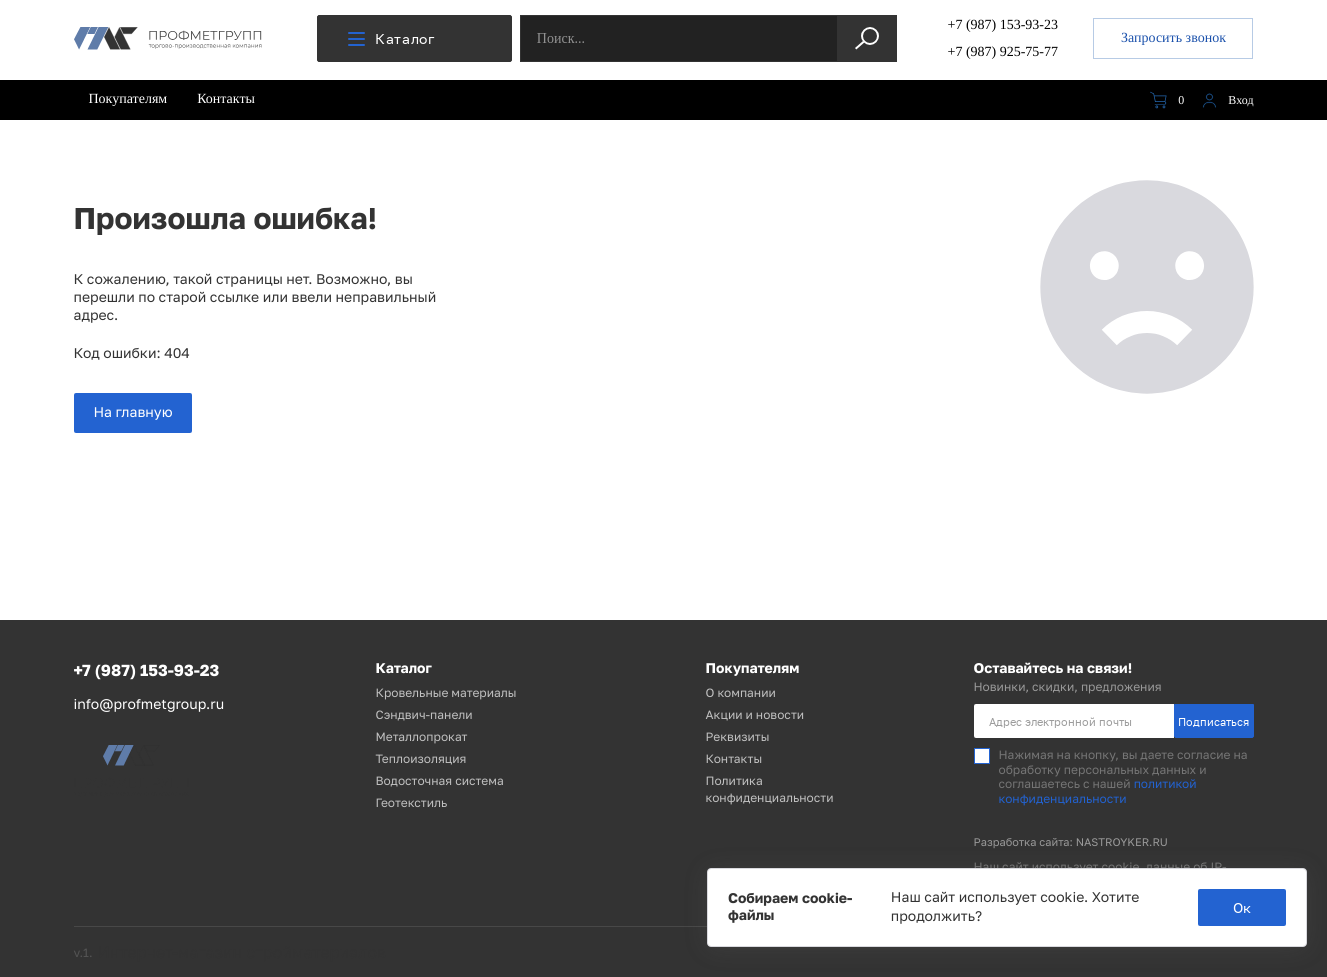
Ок (1242, 907)
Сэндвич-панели (424, 714)
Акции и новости (755, 714)
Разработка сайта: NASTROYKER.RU (1071, 842)
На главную (133, 412)
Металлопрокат (422, 736)
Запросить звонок (1173, 38)
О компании (741, 692)
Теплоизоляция (421, 758)
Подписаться (1213, 721)
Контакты (226, 99)
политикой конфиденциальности (1098, 790)
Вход (1225, 100)
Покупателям (128, 99)
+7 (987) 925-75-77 (1002, 52)
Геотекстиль (412, 802)
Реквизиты (738, 736)
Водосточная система (440, 780)
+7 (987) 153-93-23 (1002, 25)
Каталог (391, 38)
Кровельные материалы (446, 692)
